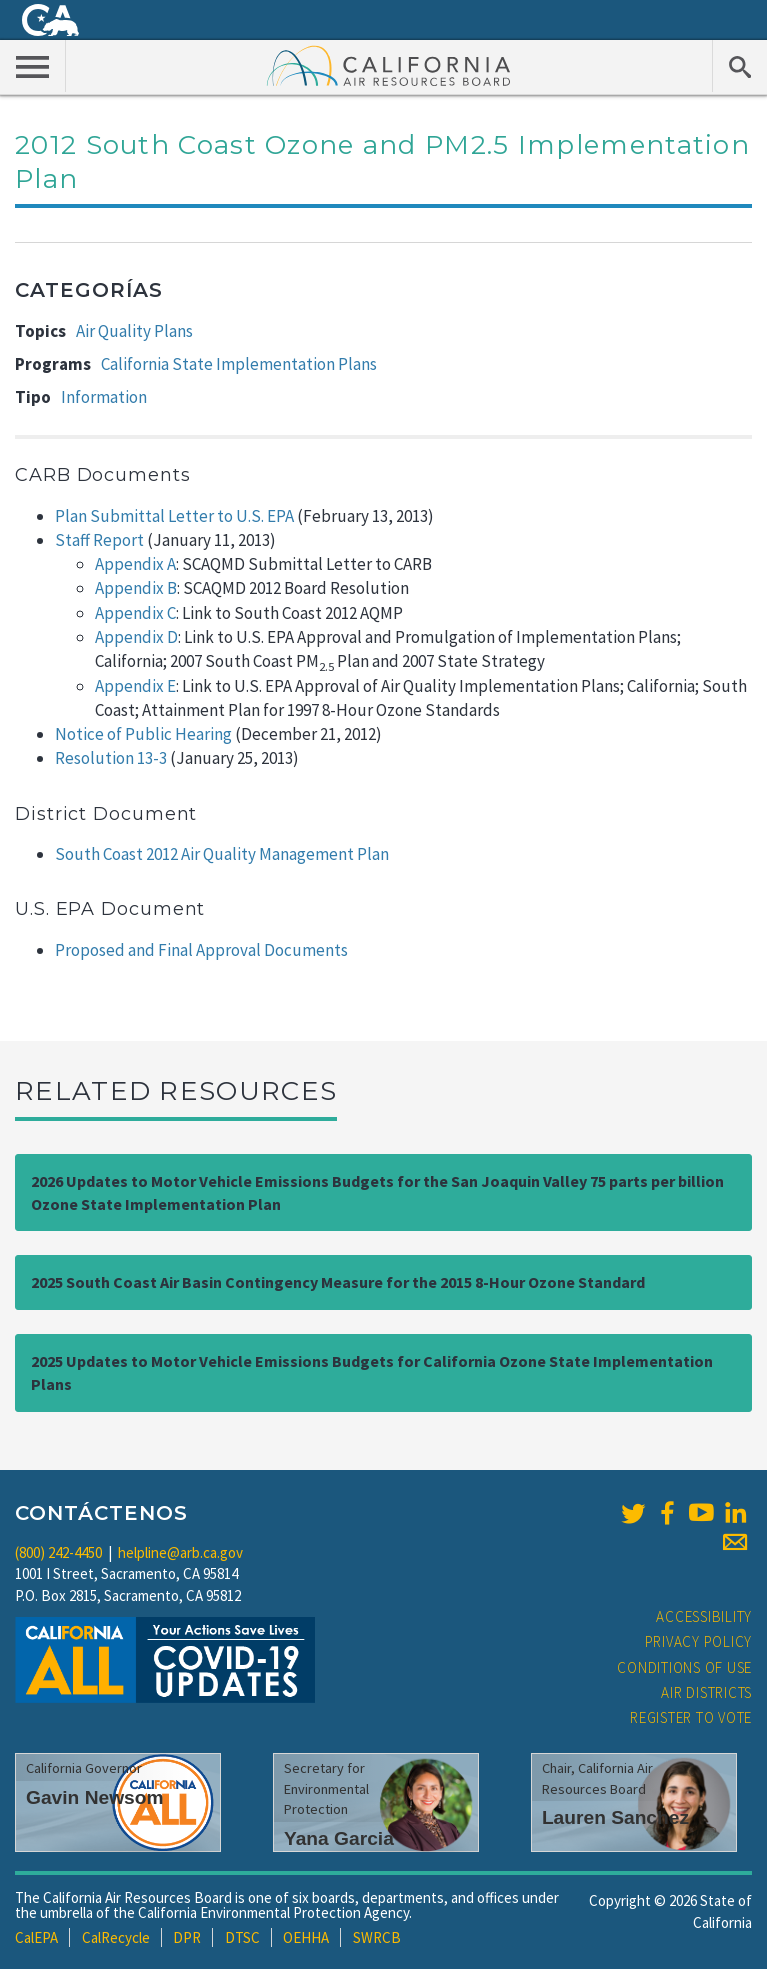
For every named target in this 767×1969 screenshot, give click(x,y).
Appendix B (136, 588)
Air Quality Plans (134, 331)
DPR (187, 1937)
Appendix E (135, 686)
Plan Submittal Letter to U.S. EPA (174, 516)
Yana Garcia (339, 1838)
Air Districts (706, 1692)
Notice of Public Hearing (143, 734)
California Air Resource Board (389, 65)
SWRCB (377, 1937)
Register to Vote (691, 1717)
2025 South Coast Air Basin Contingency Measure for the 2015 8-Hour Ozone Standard (338, 1282)
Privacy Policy (699, 1641)
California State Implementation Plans (239, 364)
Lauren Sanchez (615, 1817)
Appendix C (135, 613)
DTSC (242, 1937)
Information (104, 397)
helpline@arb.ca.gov (180, 1552)
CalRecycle (116, 1937)
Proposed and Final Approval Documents (201, 950)
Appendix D (136, 637)
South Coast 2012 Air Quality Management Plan (222, 854)
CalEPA (36, 1937)
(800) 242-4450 (58, 1552)
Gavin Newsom (95, 1797)
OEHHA (306, 1937)
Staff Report (99, 540)
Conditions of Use (684, 1667)
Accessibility (704, 1616)
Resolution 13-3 (111, 758)
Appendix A (135, 564)
